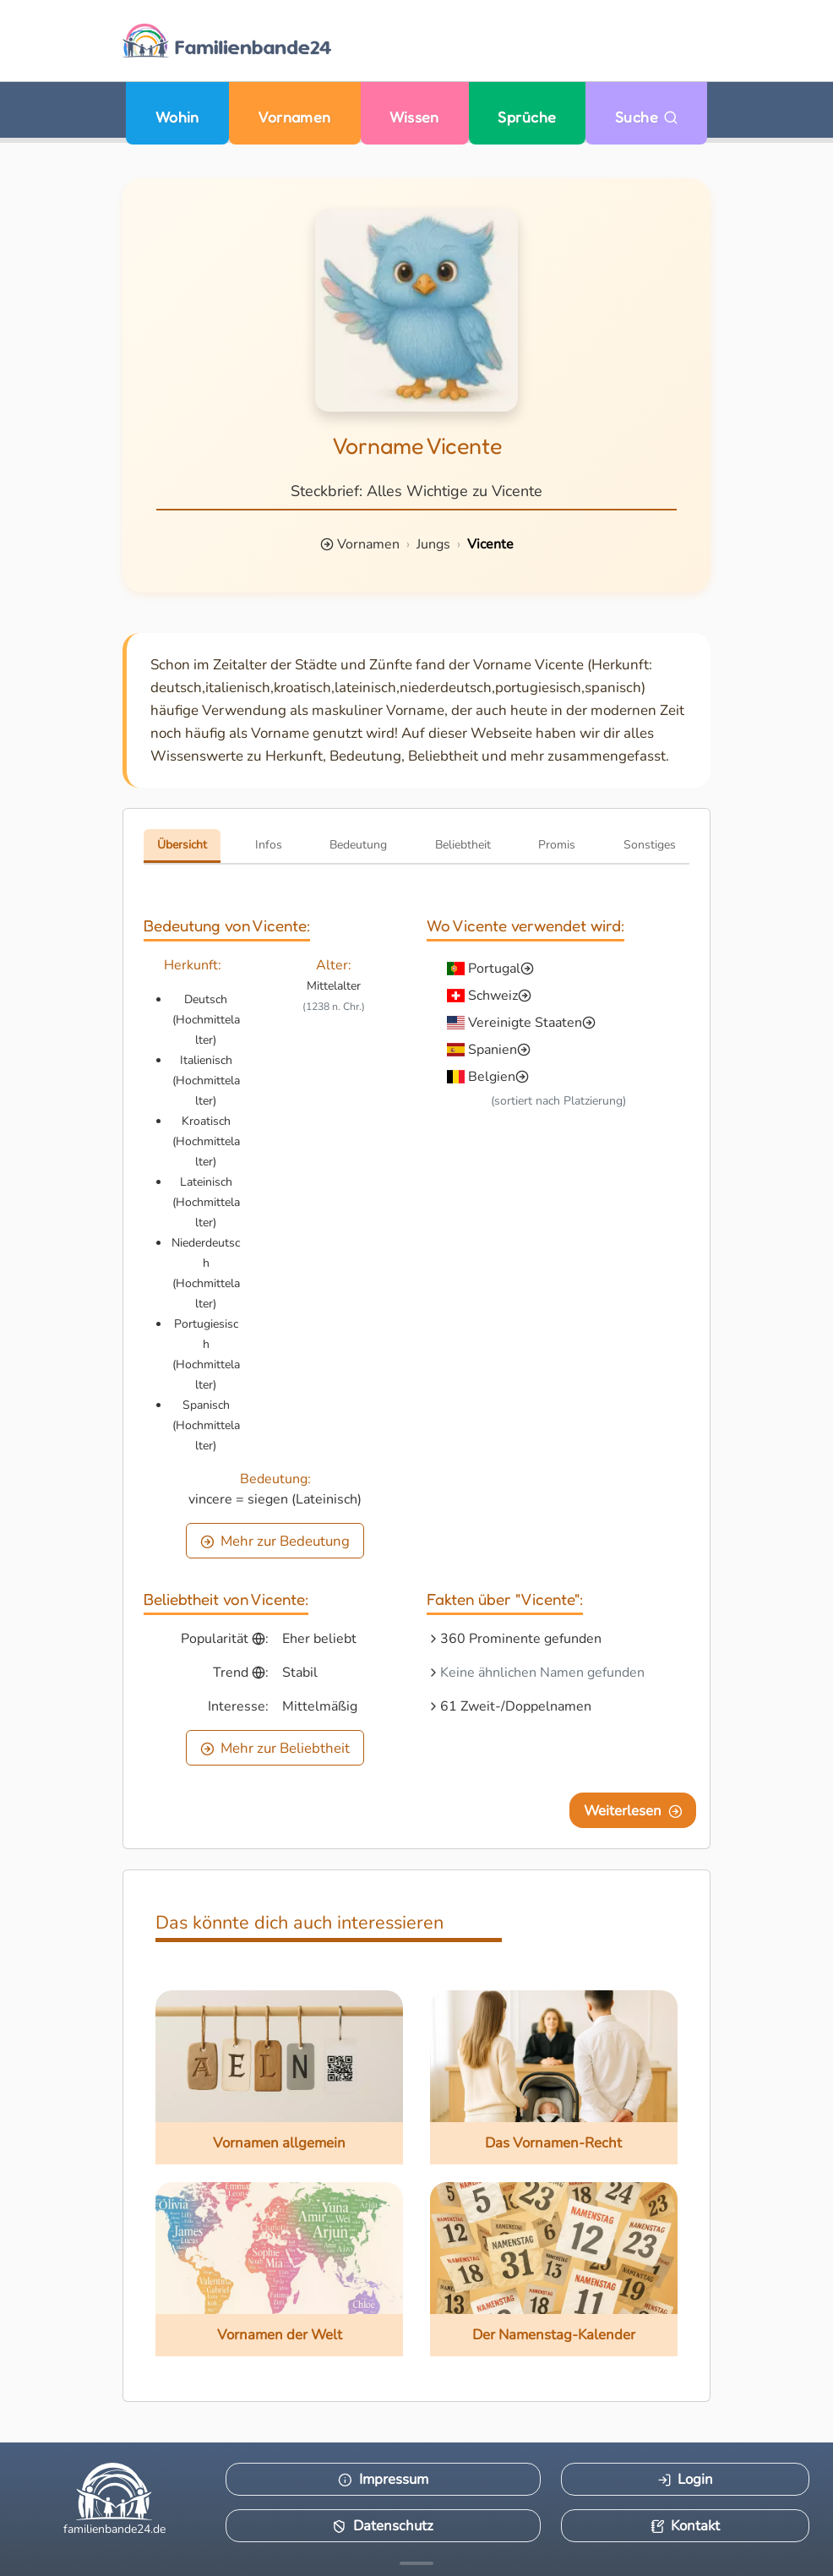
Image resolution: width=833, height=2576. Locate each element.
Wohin (177, 117)
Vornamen (294, 117)
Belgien (491, 1076)
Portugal (494, 968)
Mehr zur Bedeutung (275, 1541)
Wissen (414, 117)
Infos (268, 845)
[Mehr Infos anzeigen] (416, 2563)
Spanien (492, 1049)
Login (685, 2479)
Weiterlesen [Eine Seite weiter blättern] (633, 1810)
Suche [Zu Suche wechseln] (646, 117)
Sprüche (527, 117)
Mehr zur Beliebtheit (275, 1748)
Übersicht (182, 845)
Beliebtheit (463, 845)
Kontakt (686, 2525)
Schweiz (493, 995)
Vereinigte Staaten (525, 1022)
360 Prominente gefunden (521, 1638)
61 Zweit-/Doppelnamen (515, 1706)
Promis (556, 845)
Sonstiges (649, 845)
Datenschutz (382, 2525)
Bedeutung (358, 845)
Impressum (383, 2479)
